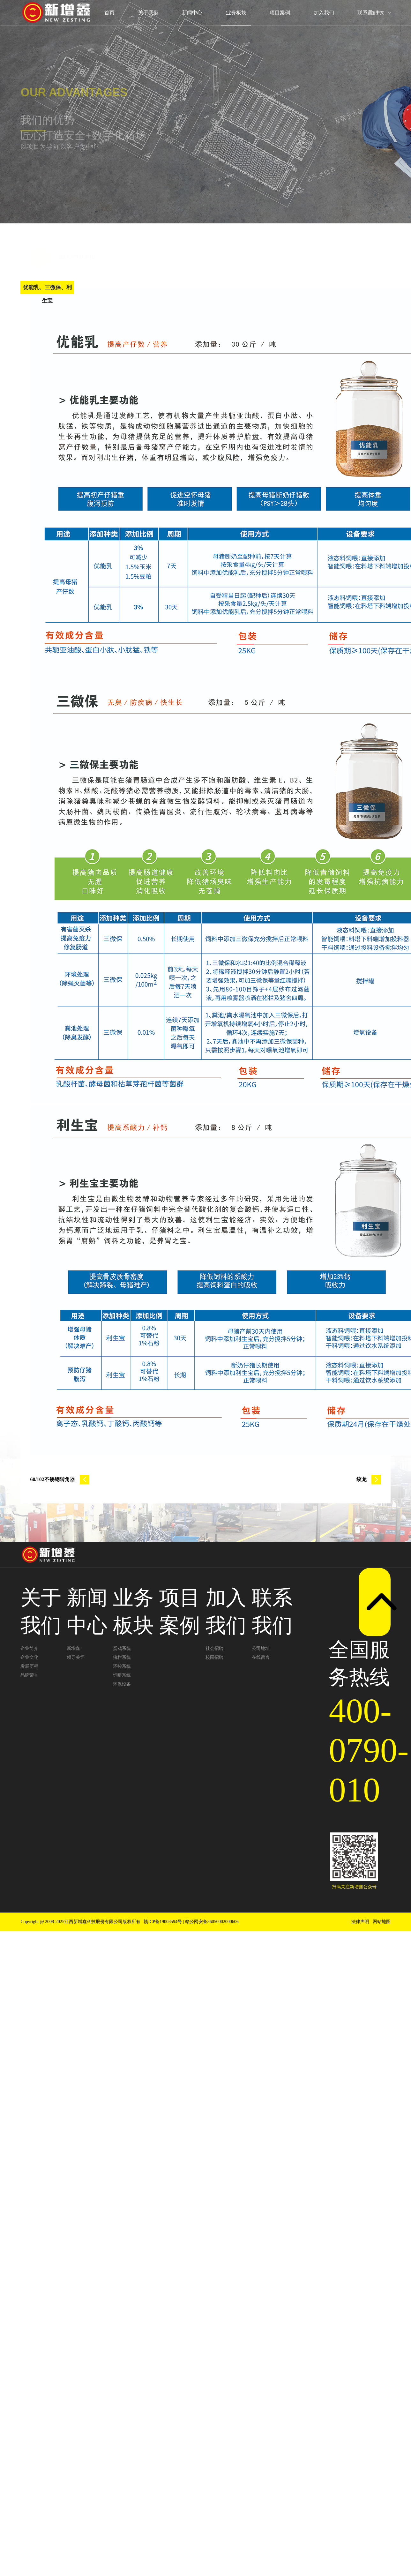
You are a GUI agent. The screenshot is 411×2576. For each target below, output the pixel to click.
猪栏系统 (122, 1657)
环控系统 (122, 1666)
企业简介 (29, 1648)
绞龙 (368, 1479)
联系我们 (367, 12)
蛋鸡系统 (122, 1648)
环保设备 (122, 1684)
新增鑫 (73, 1648)
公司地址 (261, 1648)
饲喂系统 (122, 1675)
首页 (109, 12)
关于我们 (148, 12)
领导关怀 (76, 1657)
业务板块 (236, 12)
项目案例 (280, 12)
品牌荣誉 (29, 1675)
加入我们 (324, 12)
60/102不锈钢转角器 (59, 1479)
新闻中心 (192, 12)
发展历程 (29, 1666)
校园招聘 (214, 1657)
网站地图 (382, 1921)
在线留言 (261, 1657)
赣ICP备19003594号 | (164, 1921)
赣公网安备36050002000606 (212, 1921)
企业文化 (29, 1657)
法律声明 (360, 1921)
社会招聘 (214, 1648)
